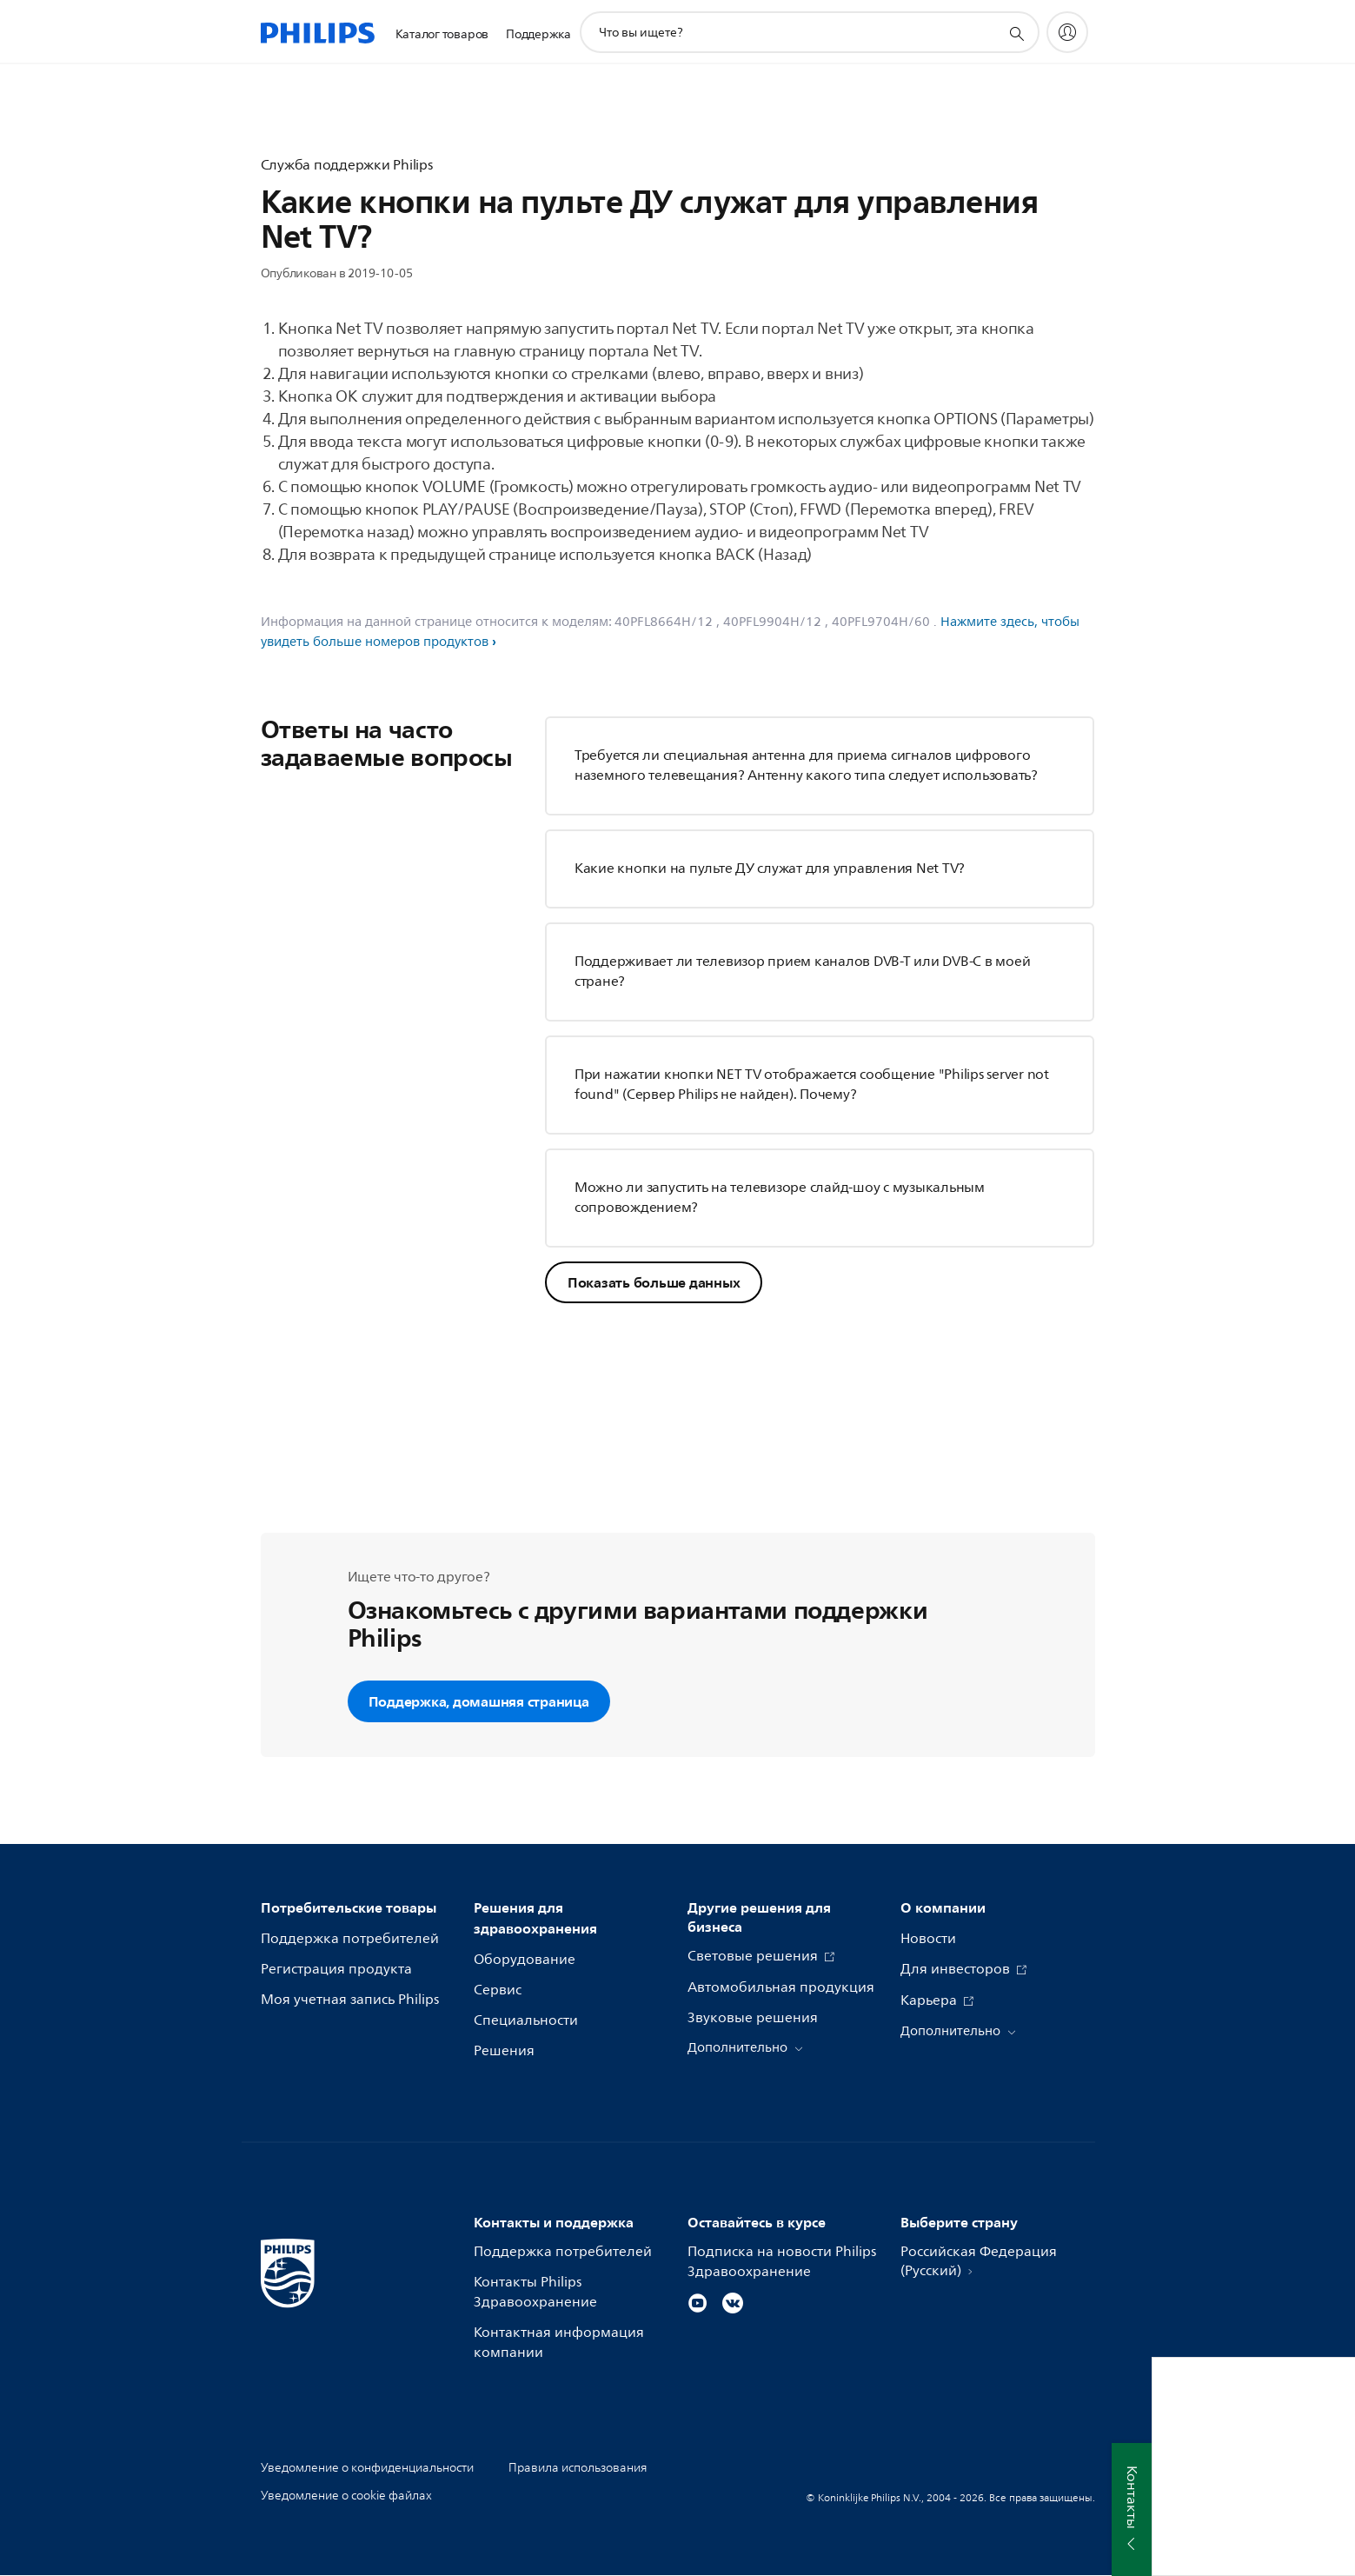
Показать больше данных (654, 1282)
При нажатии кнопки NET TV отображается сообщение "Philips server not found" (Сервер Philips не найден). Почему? (812, 1084)
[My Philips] (1067, 32)
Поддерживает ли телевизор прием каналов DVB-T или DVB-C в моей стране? (803, 971)
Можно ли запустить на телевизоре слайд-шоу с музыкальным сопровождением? (780, 1197)
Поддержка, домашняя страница (479, 1701)
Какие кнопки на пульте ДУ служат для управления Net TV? (770, 868)
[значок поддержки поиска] (1016, 33)
